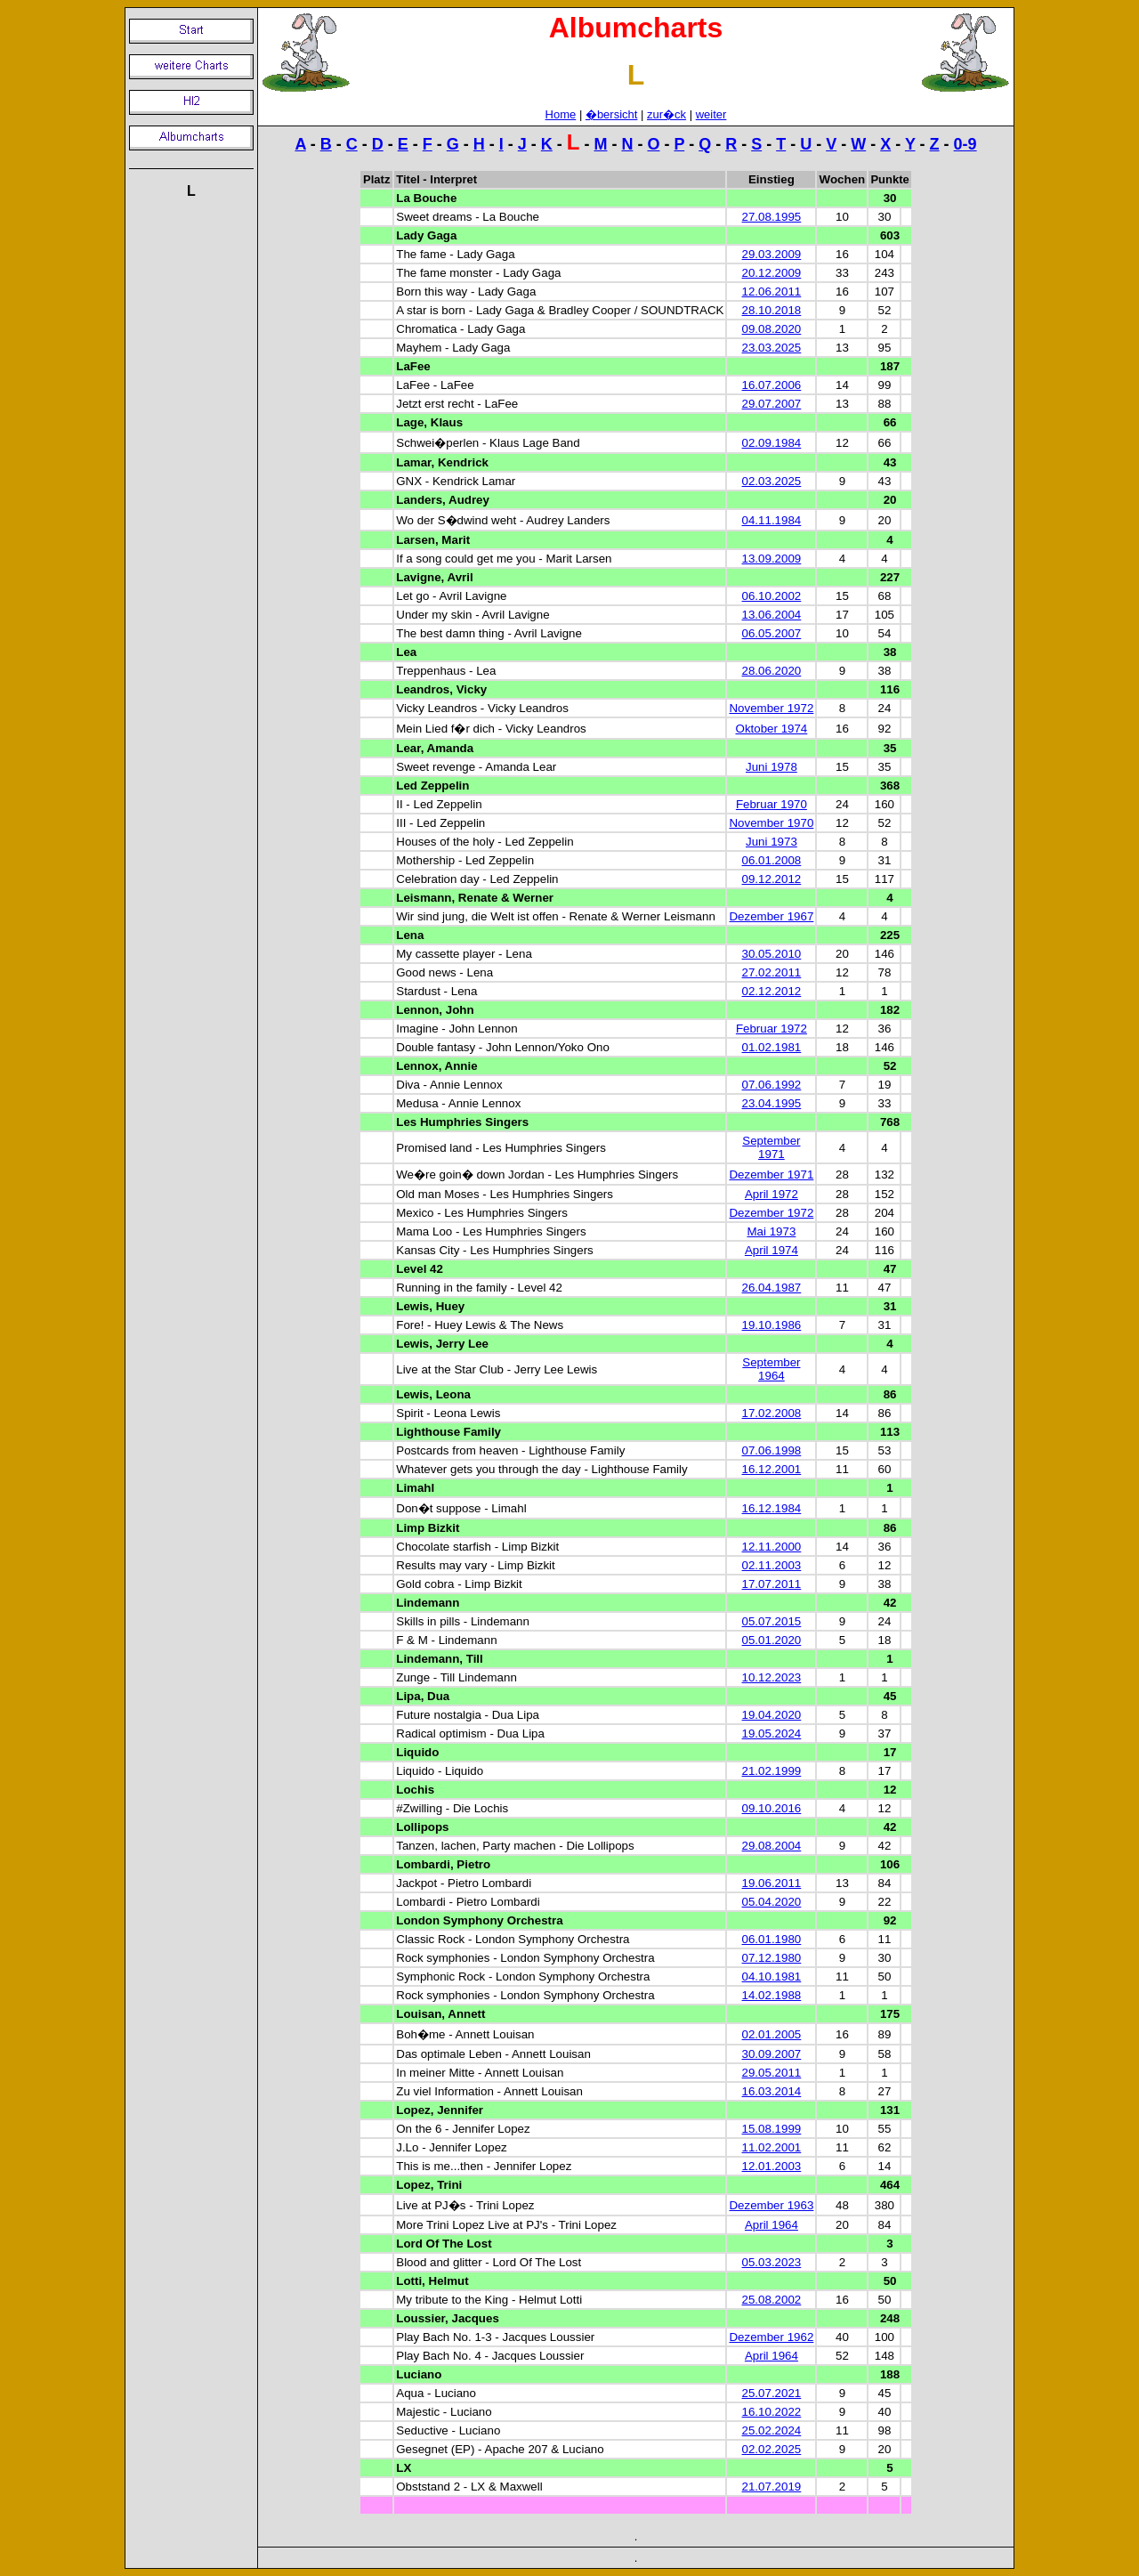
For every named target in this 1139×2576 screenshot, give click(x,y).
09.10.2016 (772, 1808)
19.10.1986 (772, 1325)
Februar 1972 (771, 1028)
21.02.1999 (772, 1771)
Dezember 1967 (771, 916)
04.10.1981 (772, 1976)
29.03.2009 (772, 254)
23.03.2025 (772, 347)
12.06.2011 (772, 291)
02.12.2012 (772, 991)
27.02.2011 (772, 972)
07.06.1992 (772, 1084)
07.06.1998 (772, 1450)
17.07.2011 (772, 1584)
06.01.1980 (772, 1939)
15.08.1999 (772, 2128)
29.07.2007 (772, 403)
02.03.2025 (772, 481)
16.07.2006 (772, 385)
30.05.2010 (772, 953)
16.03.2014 (772, 2091)
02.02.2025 (772, 2449)
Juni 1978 (771, 767)
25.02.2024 (772, 2430)
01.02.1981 (772, 1047)
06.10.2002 (772, 596)
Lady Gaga (426, 235)
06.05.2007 (772, 633)
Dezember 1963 (771, 2205)
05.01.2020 (772, 1640)
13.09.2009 (772, 558)
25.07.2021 (772, 2393)
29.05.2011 (772, 2072)
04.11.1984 (772, 520)
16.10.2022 (772, 2411)
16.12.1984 (772, 1508)
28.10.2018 (772, 310)
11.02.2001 (772, 2147)
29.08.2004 (772, 1845)
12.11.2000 (772, 1546)
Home (561, 114)
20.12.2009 (772, 272)
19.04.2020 (772, 1714)
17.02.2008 (772, 1413)
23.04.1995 (772, 1103)
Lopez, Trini (429, 2184)
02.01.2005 (772, 2034)
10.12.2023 (772, 1677)
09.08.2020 (772, 329)
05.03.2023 (772, 2262)
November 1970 (771, 823)
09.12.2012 (772, 879)
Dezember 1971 (771, 1174)
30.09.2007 (772, 2054)
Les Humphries (438, 1122)
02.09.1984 (772, 443)
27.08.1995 (772, 216)
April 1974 (771, 1250)
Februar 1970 (771, 804)
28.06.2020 (772, 670)
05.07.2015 (772, 1621)
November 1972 (771, 708)
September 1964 (771, 1369)
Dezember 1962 (771, 2337)
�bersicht (612, 114)
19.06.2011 (772, 1883)
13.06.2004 (772, 614)
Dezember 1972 (771, 1212)
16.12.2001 (772, 1469)
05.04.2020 (772, 1901)
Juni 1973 (771, 841)
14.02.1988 (772, 1995)
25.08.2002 (772, 2299)
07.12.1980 (772, 1957)
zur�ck (666, 114)
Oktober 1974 (772, 728)
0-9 (965, 144)
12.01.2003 (772, 2166)
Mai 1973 (771, 1231)
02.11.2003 (772, 1565)
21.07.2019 (772, 2486)
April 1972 (771, 1194)
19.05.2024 (772, 1733)
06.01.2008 (772, 860)
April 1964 (771, 2225)
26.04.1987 (772, 1287)
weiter (711, 114)
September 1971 (771, 1147)
